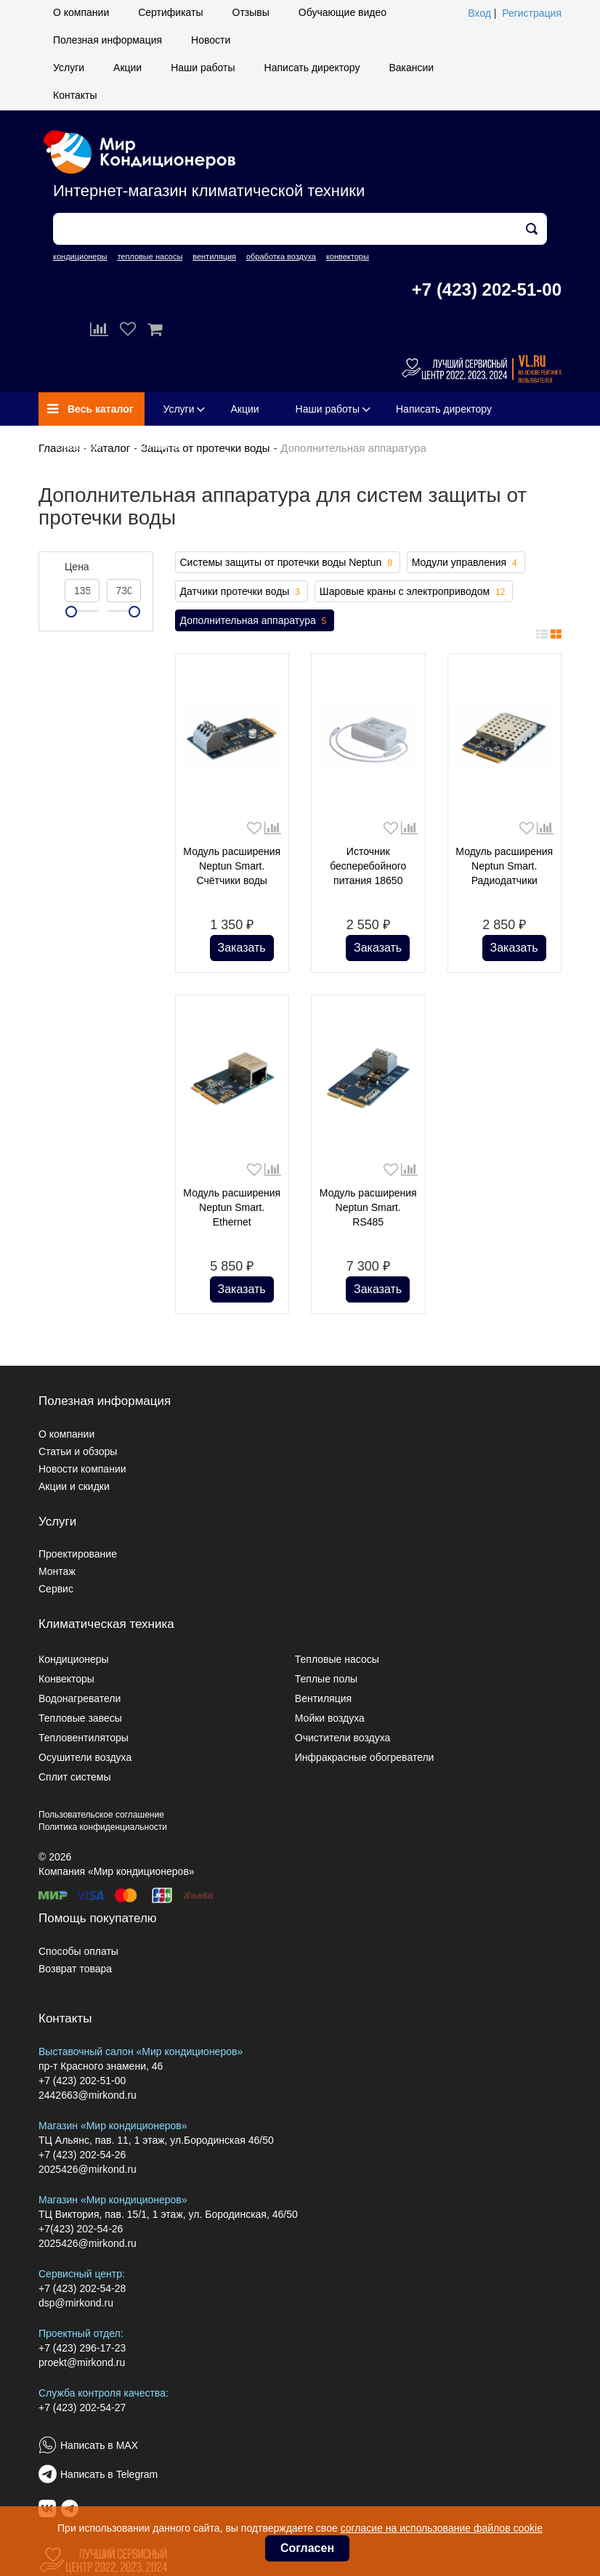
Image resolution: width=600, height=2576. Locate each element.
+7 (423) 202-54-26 (82, 2154)
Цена (77, 566)
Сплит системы (74, 1777)
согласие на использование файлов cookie (442, 2528)
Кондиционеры (73, 1659)
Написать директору (312, 67)
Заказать (242, 947)
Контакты (75, 95)
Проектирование (77, 1554)
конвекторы (347, 256)
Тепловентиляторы (83, 1737)
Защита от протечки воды (205, 448)
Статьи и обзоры (77, 1451)
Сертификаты (170, 12)
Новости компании (82, 1469)
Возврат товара (75, 1968)
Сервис (55, 1589)
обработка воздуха (281, 256)
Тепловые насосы (337, 1659)
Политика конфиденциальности (102, 1827)
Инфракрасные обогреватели (364, 1757)
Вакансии (411, 67)
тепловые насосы (149, 256)
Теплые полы (326, 1679)
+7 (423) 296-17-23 (82, 2348)
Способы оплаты (78, 1951)
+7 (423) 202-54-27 (82, 2407)
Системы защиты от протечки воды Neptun (287, 563)
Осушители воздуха (84, 1757)
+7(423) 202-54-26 (80, 2229)
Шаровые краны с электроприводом (414, 592)
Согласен (307, 2548)
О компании (81, 12)
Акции (127, 67)
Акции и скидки (74, 1486)
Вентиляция (323, 1698)
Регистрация (532, 13)
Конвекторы (66, 1679)
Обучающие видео (342, 12)
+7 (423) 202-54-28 (82, 2288)
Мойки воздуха (330, 1718)
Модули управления (466, 563)
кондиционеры (80, 256)
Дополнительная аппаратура (255, 621)
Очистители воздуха (343, 1737)
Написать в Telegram (109, 2474)
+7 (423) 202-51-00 (487, 289)
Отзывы (250, 12)
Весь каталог (90, 409)
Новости (210, 40)
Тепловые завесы (80, 1718)
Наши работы (203, 67)
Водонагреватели (79, 1698)
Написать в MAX (99, 2445)
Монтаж (57, 1571)
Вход (479, 13)
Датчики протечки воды (241, 592)
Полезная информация (107, 40)
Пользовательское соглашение (101, 1815)
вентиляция (214, 256)
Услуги (68, 67)
